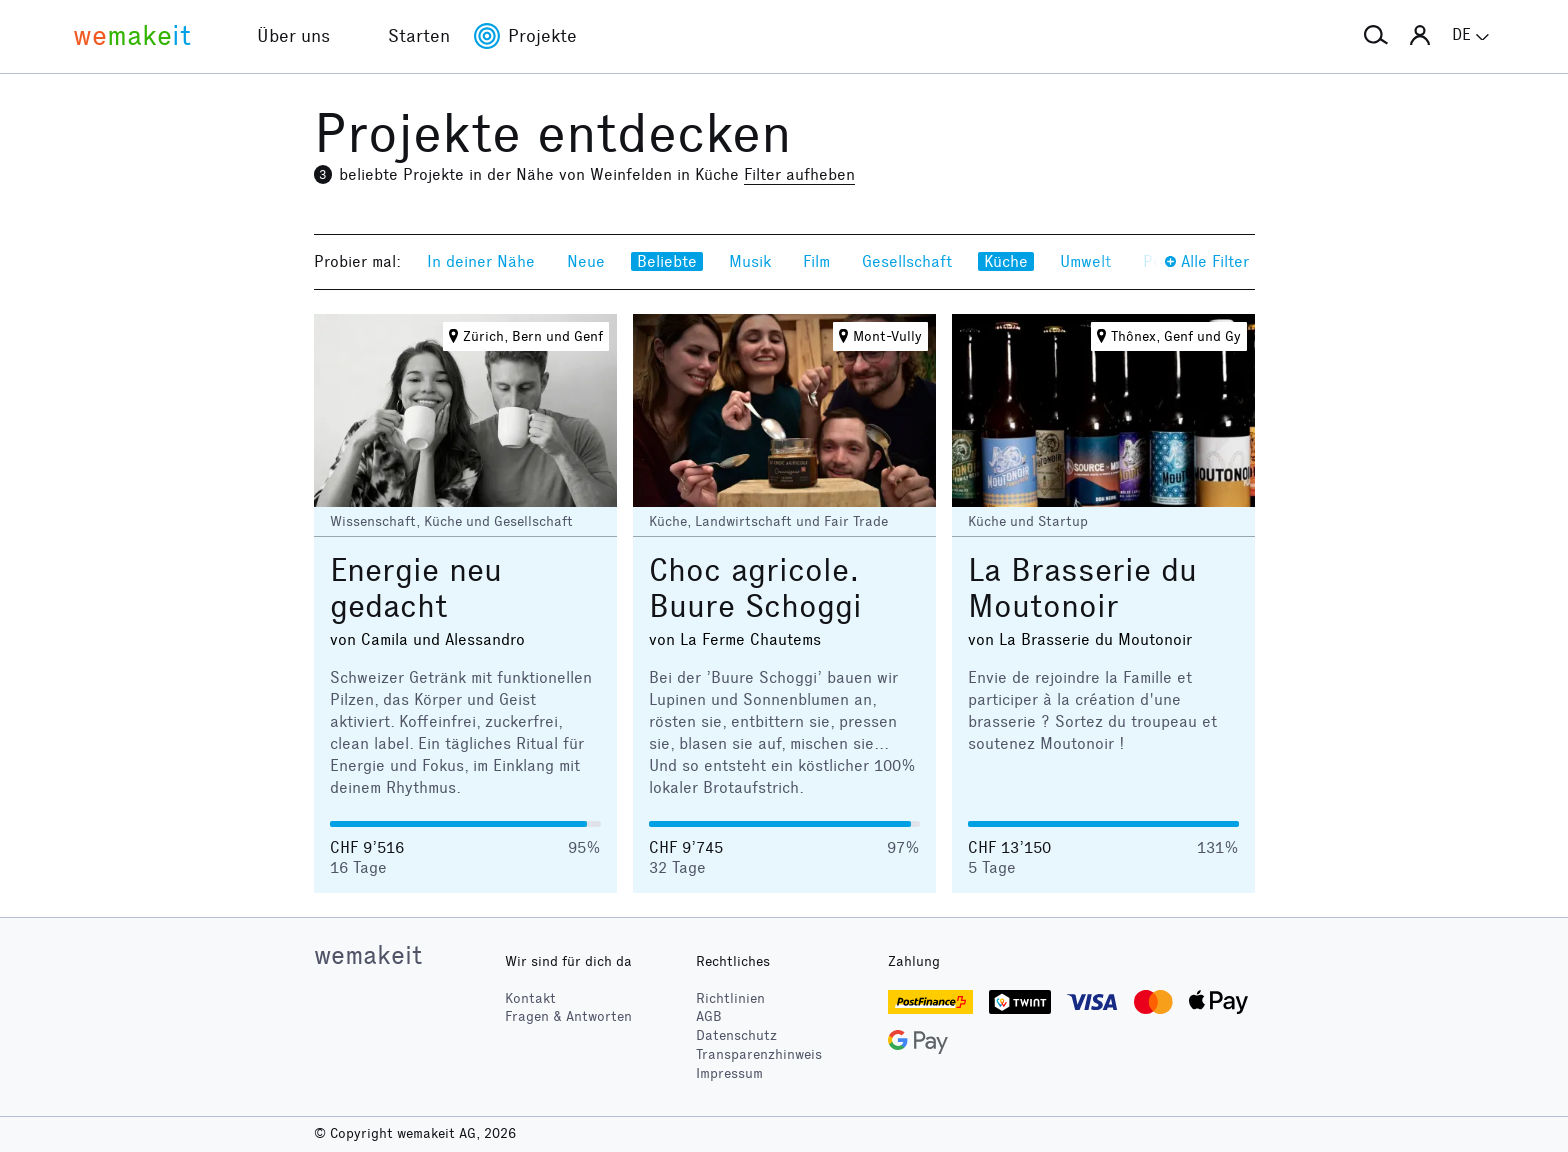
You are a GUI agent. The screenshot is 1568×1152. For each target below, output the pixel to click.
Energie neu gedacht (416, 588)
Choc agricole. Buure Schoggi (755, 588)
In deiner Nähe (481, 261)
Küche (1006, 261)
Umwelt (1085, 261)
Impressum (729, 1073)
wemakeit (368, 955)
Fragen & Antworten (568, 1016)
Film (816, 261)
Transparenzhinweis (759, 1054)
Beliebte (667, 261)
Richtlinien (730, 998)
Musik (750, 261)
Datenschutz (736, 1035)
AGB (709, 1016)
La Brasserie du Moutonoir (1082, 588)
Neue (586, 261)
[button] (1376, 36)
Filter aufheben (799, 174)
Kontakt (530, 998)
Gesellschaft (907, 261)
